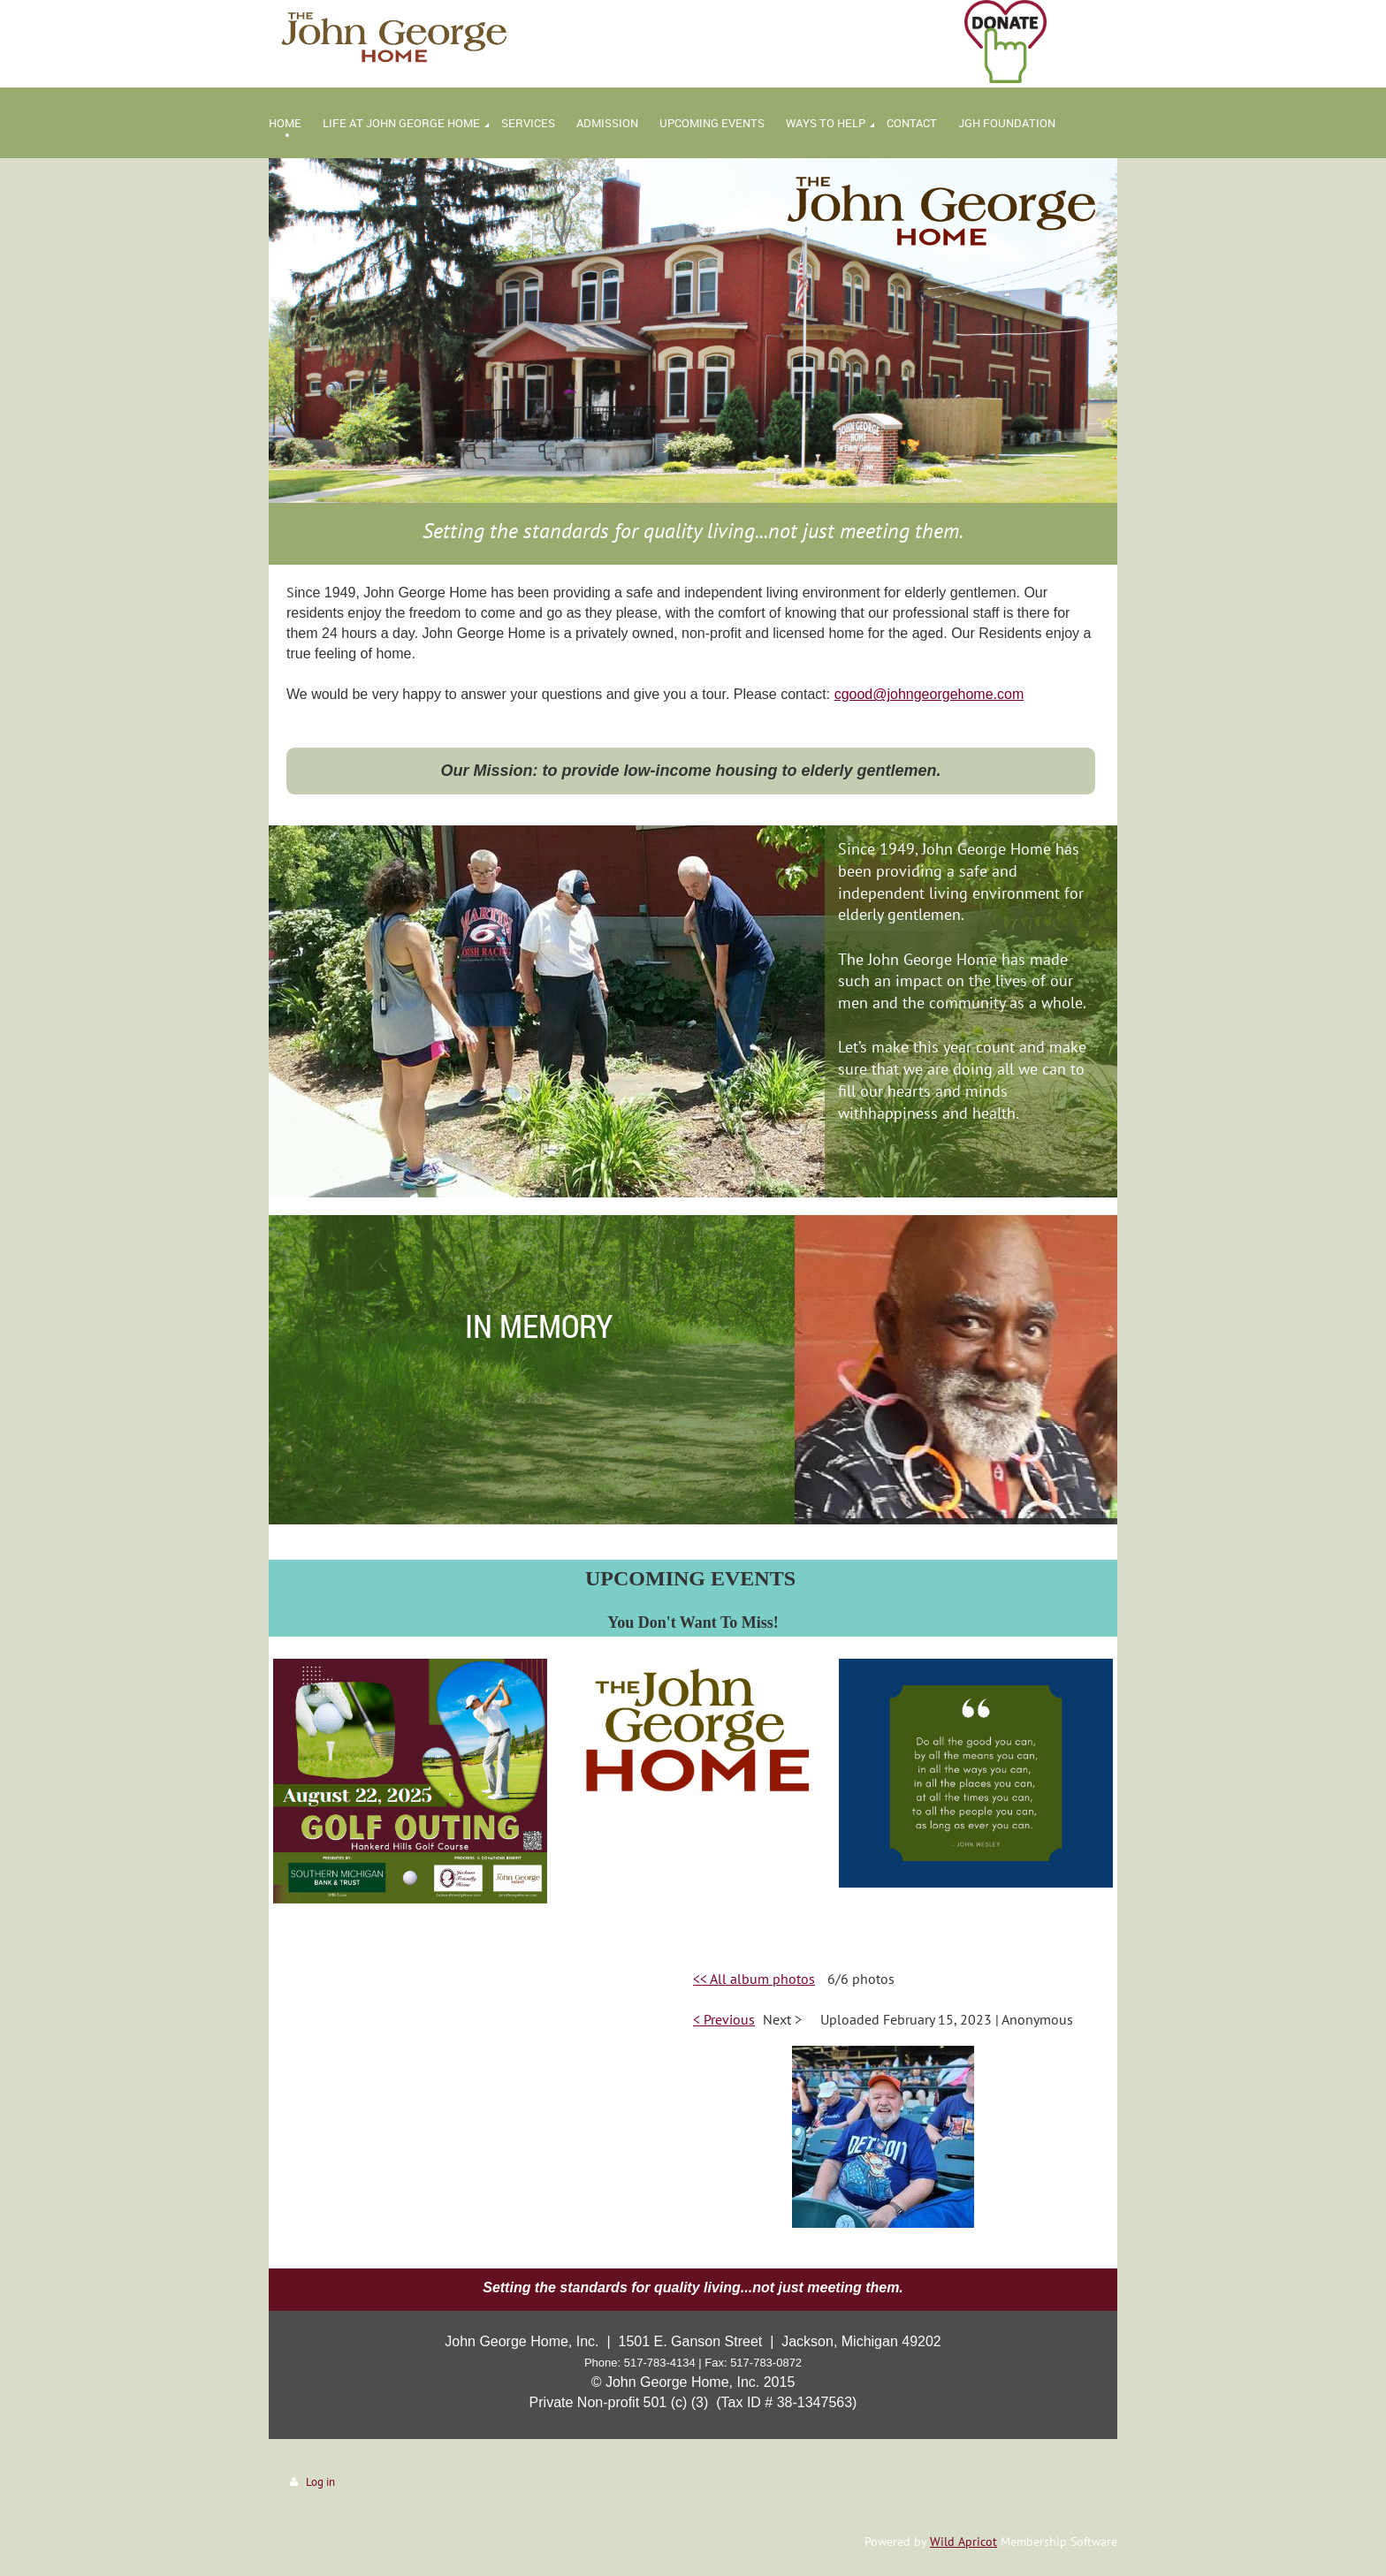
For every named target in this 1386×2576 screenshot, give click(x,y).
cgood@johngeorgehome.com (929, 694)
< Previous (724, 2019)
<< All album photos (754, 1978)
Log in (320, 2481)
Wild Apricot (963, 2541)
